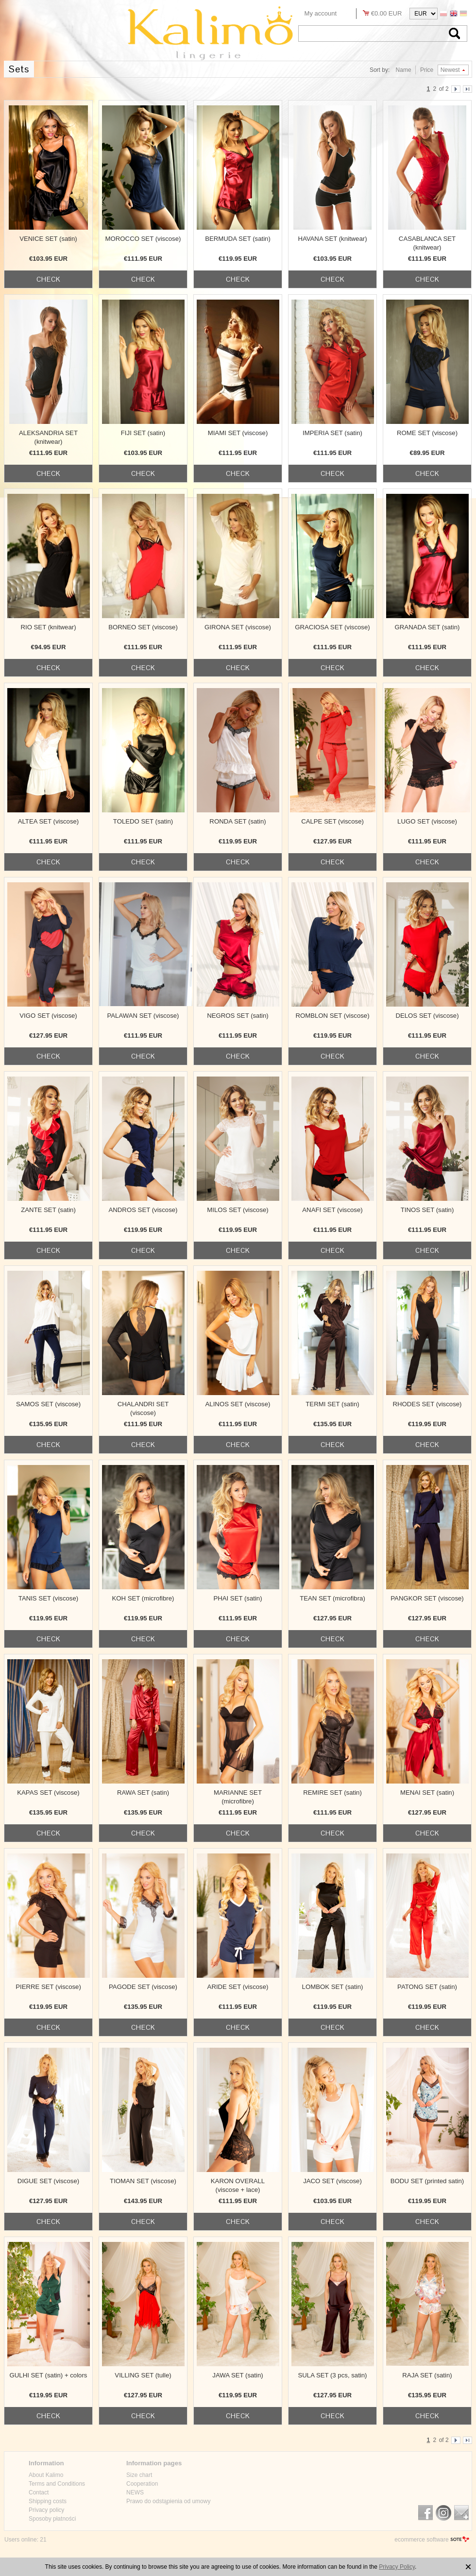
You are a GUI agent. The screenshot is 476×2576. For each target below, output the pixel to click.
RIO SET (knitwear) (48, 627)
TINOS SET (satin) (427, 1209)
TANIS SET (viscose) (48, 1598)
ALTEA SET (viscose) (48, 821)
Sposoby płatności (52, 2518)
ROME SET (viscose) (427, 433)
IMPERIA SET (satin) (332, 433)
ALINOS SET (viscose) (238, 1404)
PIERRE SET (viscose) (48, 1986)
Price (426, 70)
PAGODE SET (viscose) (143, 1986)
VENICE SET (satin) (48, 238)
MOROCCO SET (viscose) (143, 238)
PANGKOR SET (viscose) (427, 1598)
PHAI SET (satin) (237, 1598)
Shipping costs (48, 2501)
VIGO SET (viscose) (48, 1015)
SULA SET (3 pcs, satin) (332, 2375)
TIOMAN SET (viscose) (143, 2181)
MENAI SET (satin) (427, 1792)
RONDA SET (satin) (237, 821)
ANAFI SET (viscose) (332, 1209)
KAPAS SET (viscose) (48, 1792)
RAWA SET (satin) (143, 1792)
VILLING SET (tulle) (143, 2375)
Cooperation (142, 2483)
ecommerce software (421, 2539)
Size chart (139, 2475)
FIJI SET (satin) (143, 433)
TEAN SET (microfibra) (332, 1598)
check (48, 279)
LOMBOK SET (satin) (332, 1986)
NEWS (135, 2492)
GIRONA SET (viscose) (237, 627)
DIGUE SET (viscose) (48, 2181)
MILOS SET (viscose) (238, 1209)
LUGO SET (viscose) (427, 821)
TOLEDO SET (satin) (143, 821)
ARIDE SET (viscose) (238, 1986)
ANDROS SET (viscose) (143, 1209)
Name (403, 70)
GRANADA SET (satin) (427, 627)
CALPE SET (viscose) (332, 821)
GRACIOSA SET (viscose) (332, 627)
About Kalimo (46, 2475)
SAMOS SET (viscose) (48, 1404)
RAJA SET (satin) (427, 2375)
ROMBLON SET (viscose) (332, 1015)
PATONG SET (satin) (427, 1986)
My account (321, 13)
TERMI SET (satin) (332, 1404)
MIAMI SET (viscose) (238, 433)
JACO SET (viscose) (332, 2181)
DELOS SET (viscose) (427, 1015)
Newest (450, 70)
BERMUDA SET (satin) (238, 238)
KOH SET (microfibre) (143, 1598)
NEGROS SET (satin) (238, 1015)
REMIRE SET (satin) (332, 1792)
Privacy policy (46, 2510)
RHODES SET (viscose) (427, 1404)
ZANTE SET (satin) (48, 1209)
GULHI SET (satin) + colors (48, 2375)
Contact (39, 2492)
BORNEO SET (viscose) (143, 627)
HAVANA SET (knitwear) (332, 238)
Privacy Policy (397, 2566)
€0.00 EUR (386, 13)
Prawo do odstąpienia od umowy (168, 2501)
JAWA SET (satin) (237, 2375)
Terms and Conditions (57, 2483)
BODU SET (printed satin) (427, 2181)
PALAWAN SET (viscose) (143, 1015)
